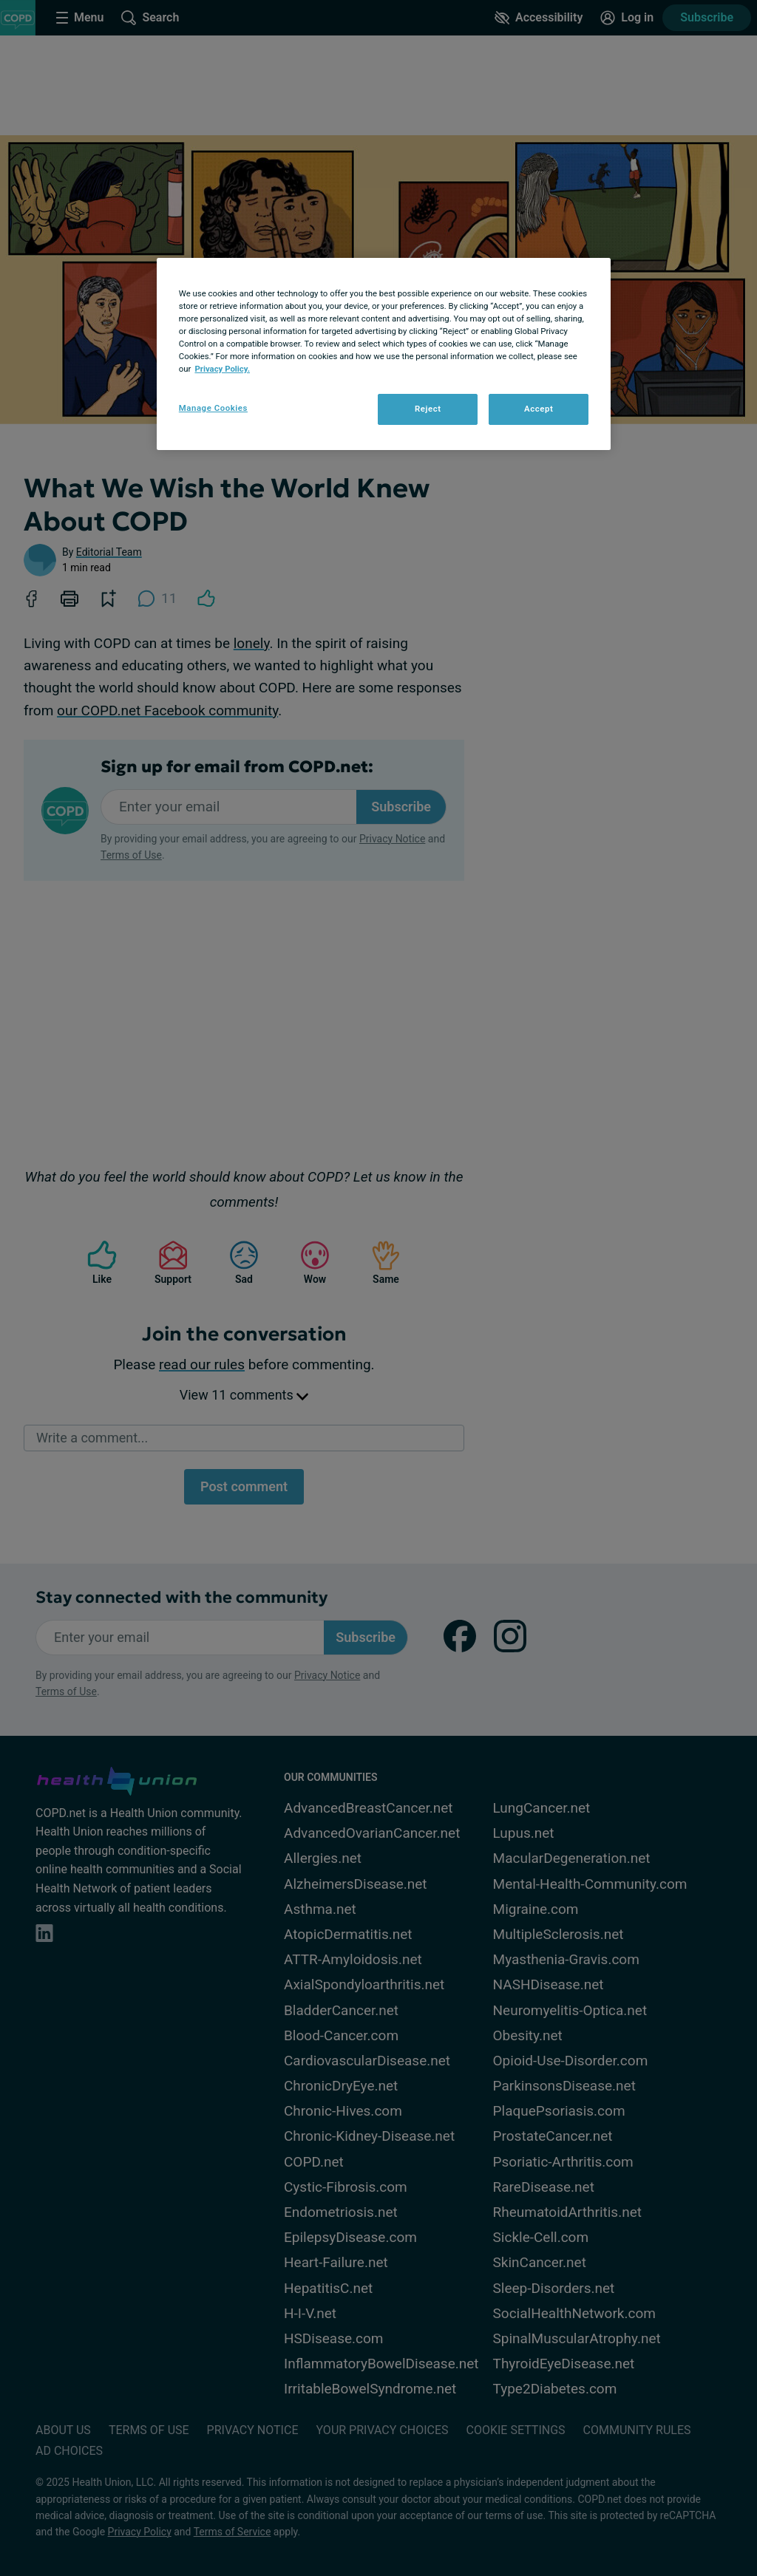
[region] (384, 354)
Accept (538, 408)
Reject (428, 408)
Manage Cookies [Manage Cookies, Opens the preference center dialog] (213, 408)
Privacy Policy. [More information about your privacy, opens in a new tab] (222, 369)
